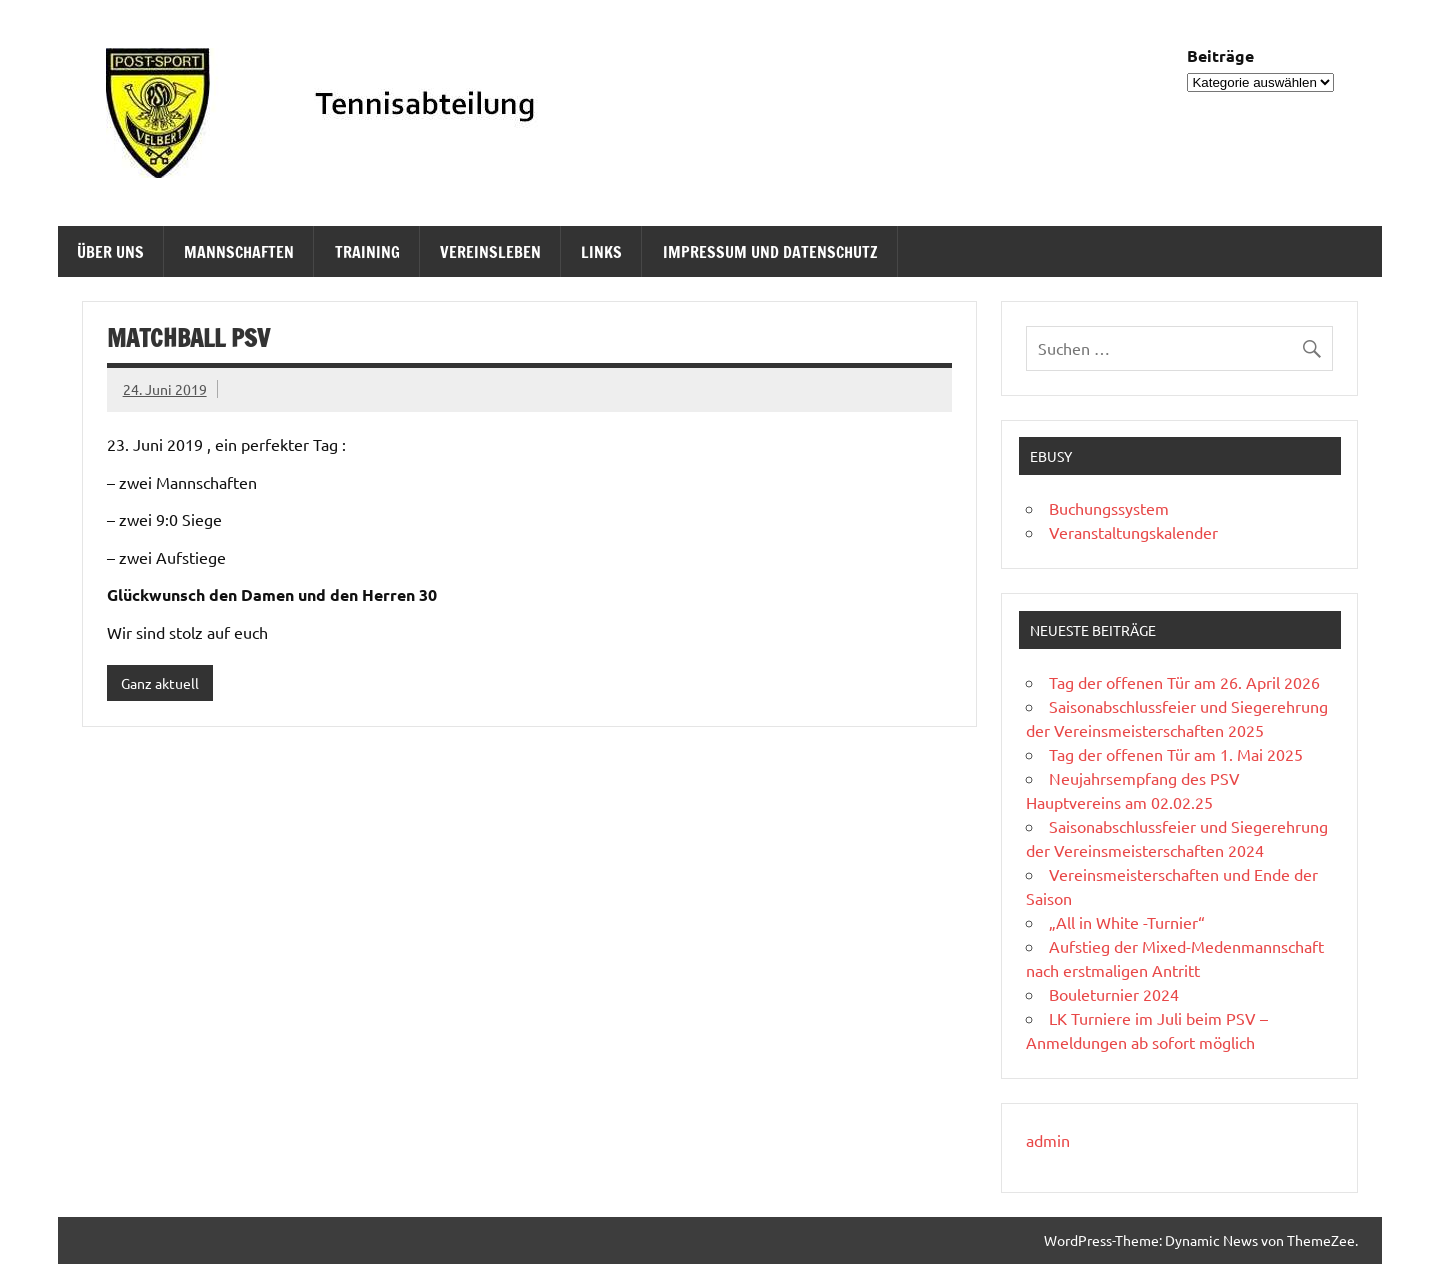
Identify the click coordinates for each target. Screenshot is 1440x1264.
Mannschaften (239, 252)
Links (601, 252)
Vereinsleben (490, 252)
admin (1048, 1140)
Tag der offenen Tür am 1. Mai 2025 (1176, 754)
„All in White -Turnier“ (1127, 922)
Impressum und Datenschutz (770, 252)
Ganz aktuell (160, 683)
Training (367, 252)
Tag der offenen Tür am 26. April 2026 (1184, 682)
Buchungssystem (1109, 508)
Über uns (110, 252)
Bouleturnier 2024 (1114, 994)
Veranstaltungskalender (1133, 532)
